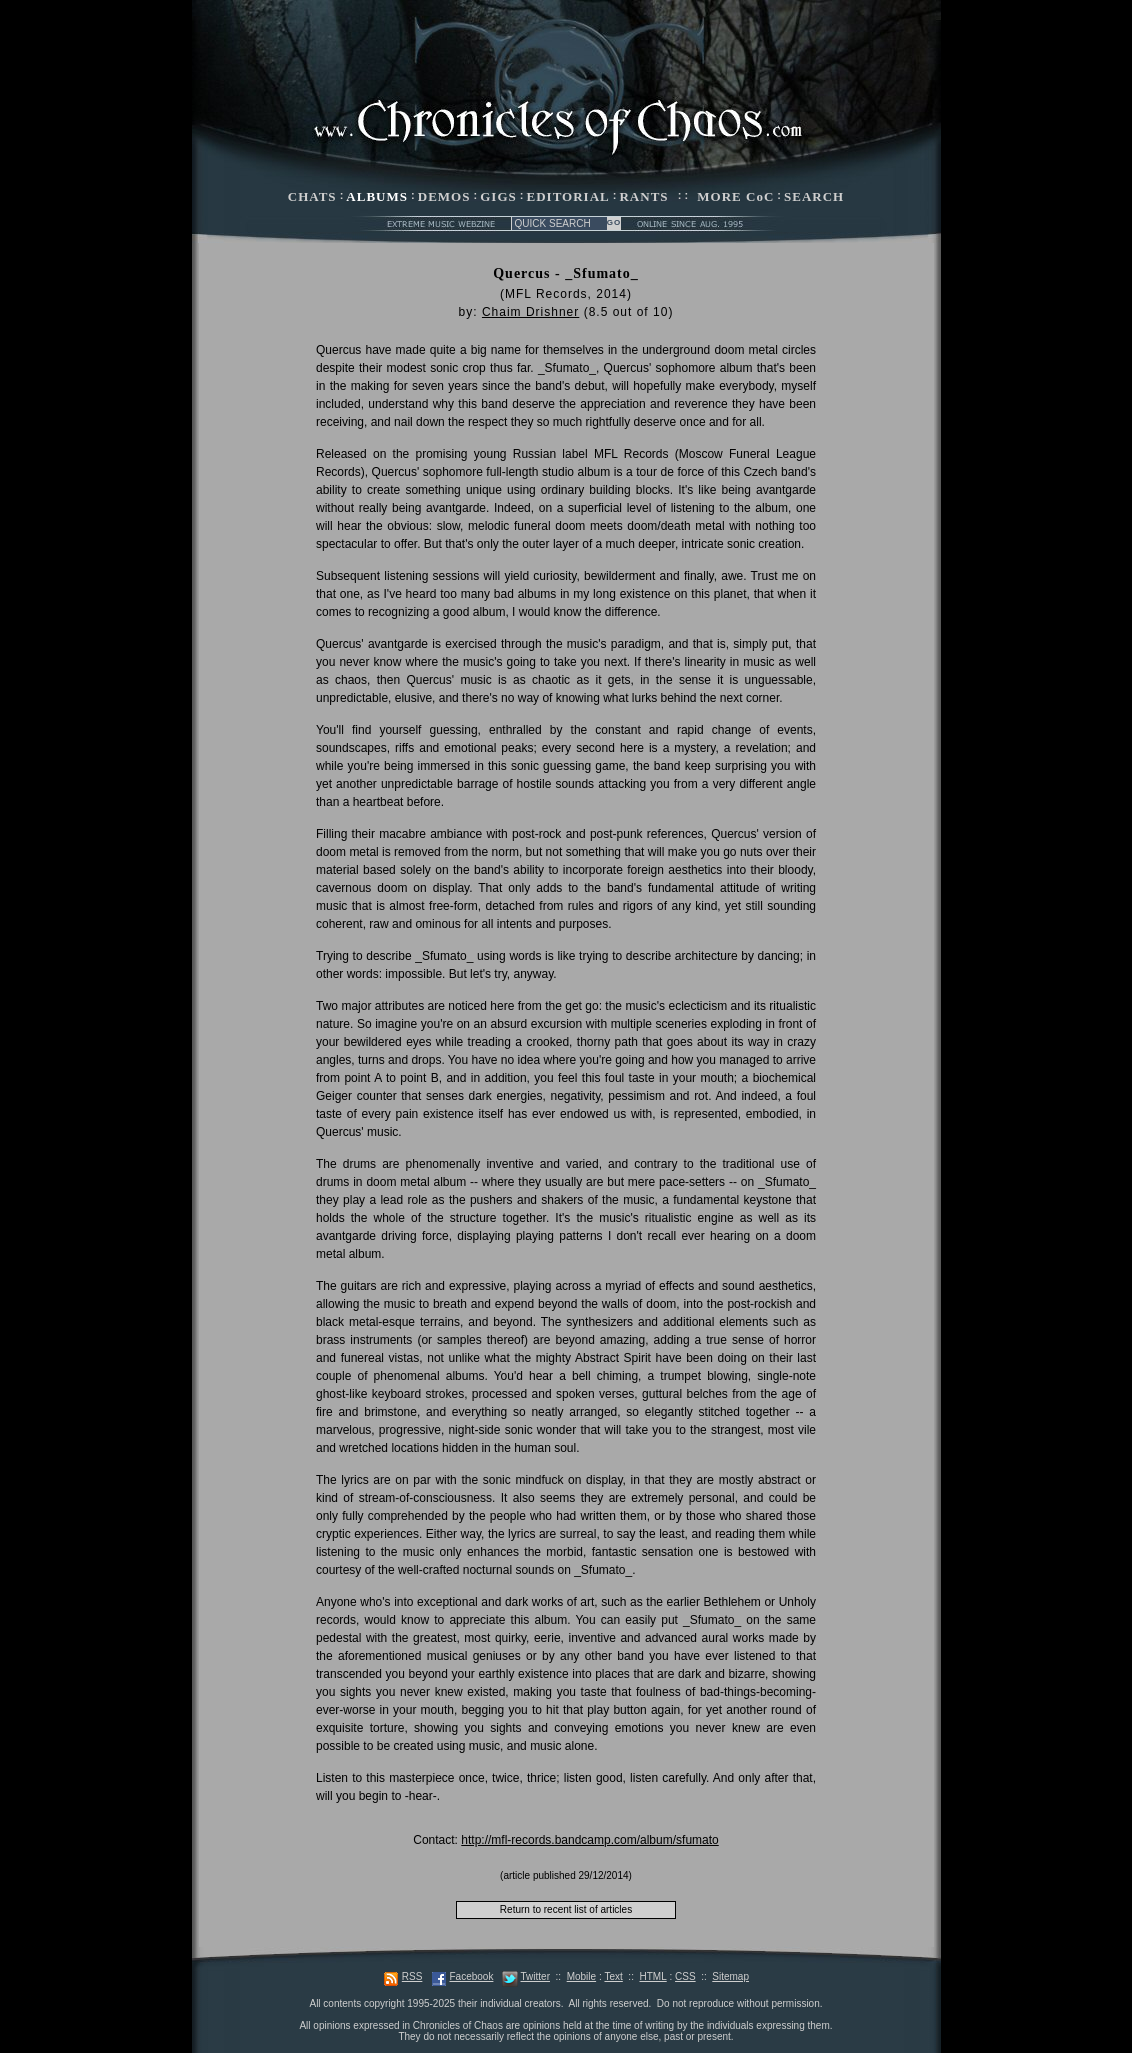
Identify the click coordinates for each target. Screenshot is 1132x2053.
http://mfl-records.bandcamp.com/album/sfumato (589, 1840)
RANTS (643, 196)
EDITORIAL (568, 196)
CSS (685, 1976)
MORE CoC (735, 196)
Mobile (581, 1976)
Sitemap (730, 1976)
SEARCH (814, 196)
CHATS (312, 196)
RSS (412, 1976)
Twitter (535, 1976)
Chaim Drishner (530, 312)
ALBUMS (377, 196)
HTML (652, 1976)
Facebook (471, 1976)
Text (613, 1976)
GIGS (498, 196)
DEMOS (444, 196)
